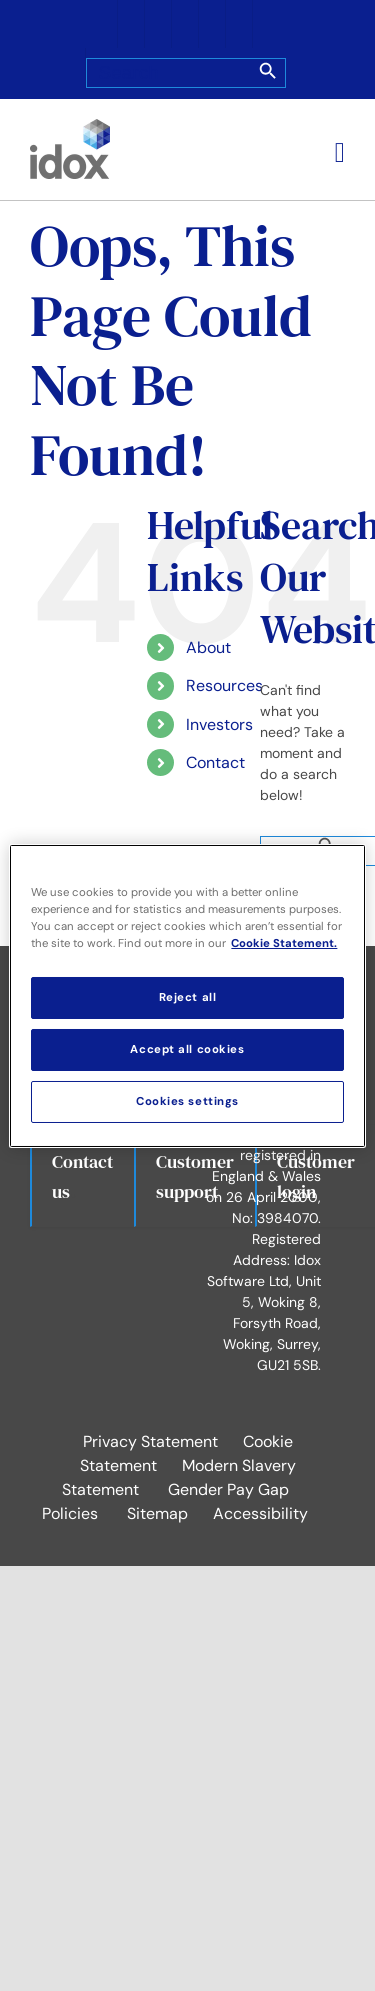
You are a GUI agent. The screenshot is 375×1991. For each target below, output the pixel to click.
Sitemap (157, 1513)
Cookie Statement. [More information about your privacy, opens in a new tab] (284, 943)
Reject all (188, 997)
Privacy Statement (150, 1441)
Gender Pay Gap (228, 1489)
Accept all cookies (187, 1049)
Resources (224, 685)
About (208, 647)
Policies (70, 1513)
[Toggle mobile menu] (340, 153)
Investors (219, 724)
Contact (215, 762)
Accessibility (260, 1513)
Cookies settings (187, 1101)
